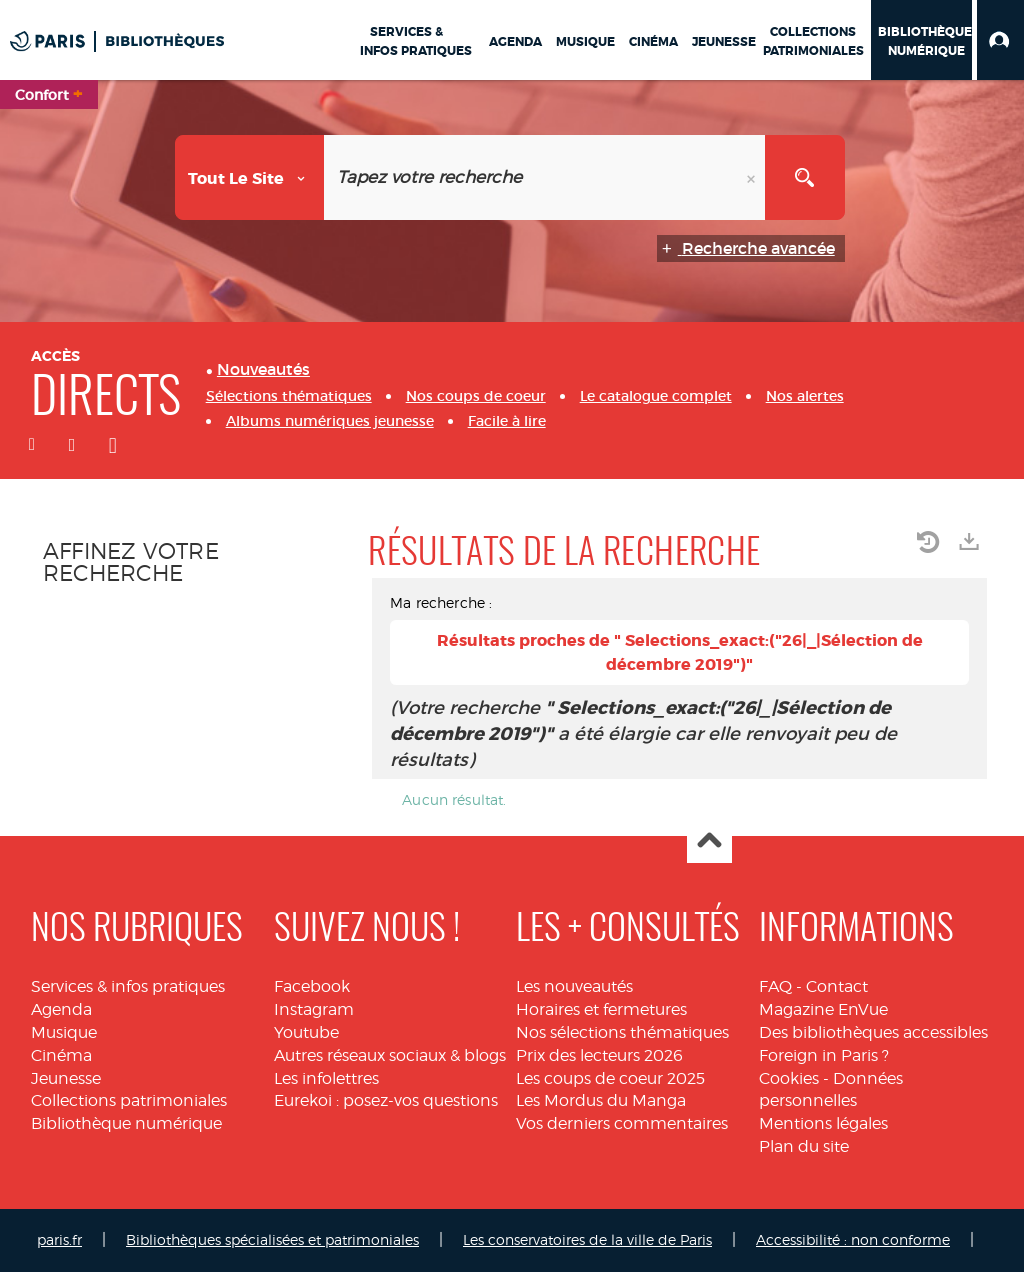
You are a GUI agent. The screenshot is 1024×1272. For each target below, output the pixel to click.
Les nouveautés (574, 986)
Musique (64, 1032)
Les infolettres (326, 1078)
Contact (837, 986)
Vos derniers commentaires (622, 1123)
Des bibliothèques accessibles (873, 1032)
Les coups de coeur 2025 (610, 1078)
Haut (709, 841)
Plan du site (804, 1146)
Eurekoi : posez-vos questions (386, 1100)
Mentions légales (823, 1123)
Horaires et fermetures (601, 1009)
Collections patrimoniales (129, 1100)
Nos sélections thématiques (622, 1032)
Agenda (61, 1009)
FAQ (775, 986)
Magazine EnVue (823, 1009)
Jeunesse (66, 1078)
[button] (1000, 40)
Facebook (312, 986)
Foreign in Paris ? (824, 1055)
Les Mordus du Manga (601, 1100)
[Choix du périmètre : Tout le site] (250, 177)
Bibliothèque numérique (126, 1123)
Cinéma (61, 1055)
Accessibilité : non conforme (853, 1239)
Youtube (306, 1032)
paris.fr (59, 1239)
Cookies (789, 1078)
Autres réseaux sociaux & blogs (390, 1055)
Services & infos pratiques (128, 986)
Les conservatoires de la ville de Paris (587, 1239)
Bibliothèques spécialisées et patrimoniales (272, 1239)
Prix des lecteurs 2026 (599, 1055)
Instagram (314, 1009)
